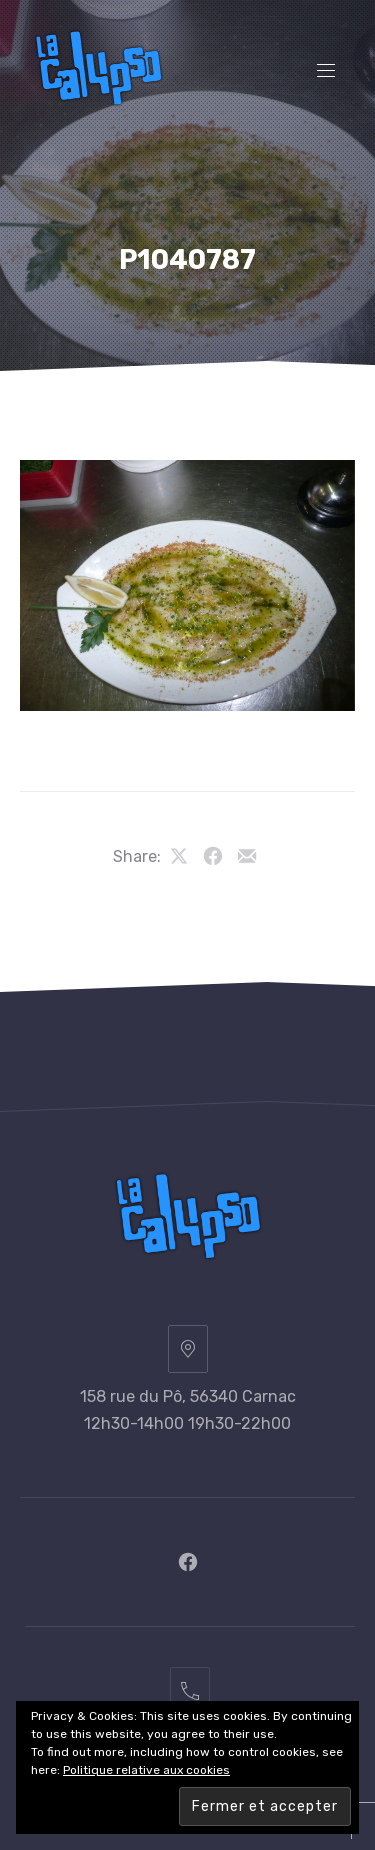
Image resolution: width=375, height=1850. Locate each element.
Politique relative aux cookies (146, 1770)
